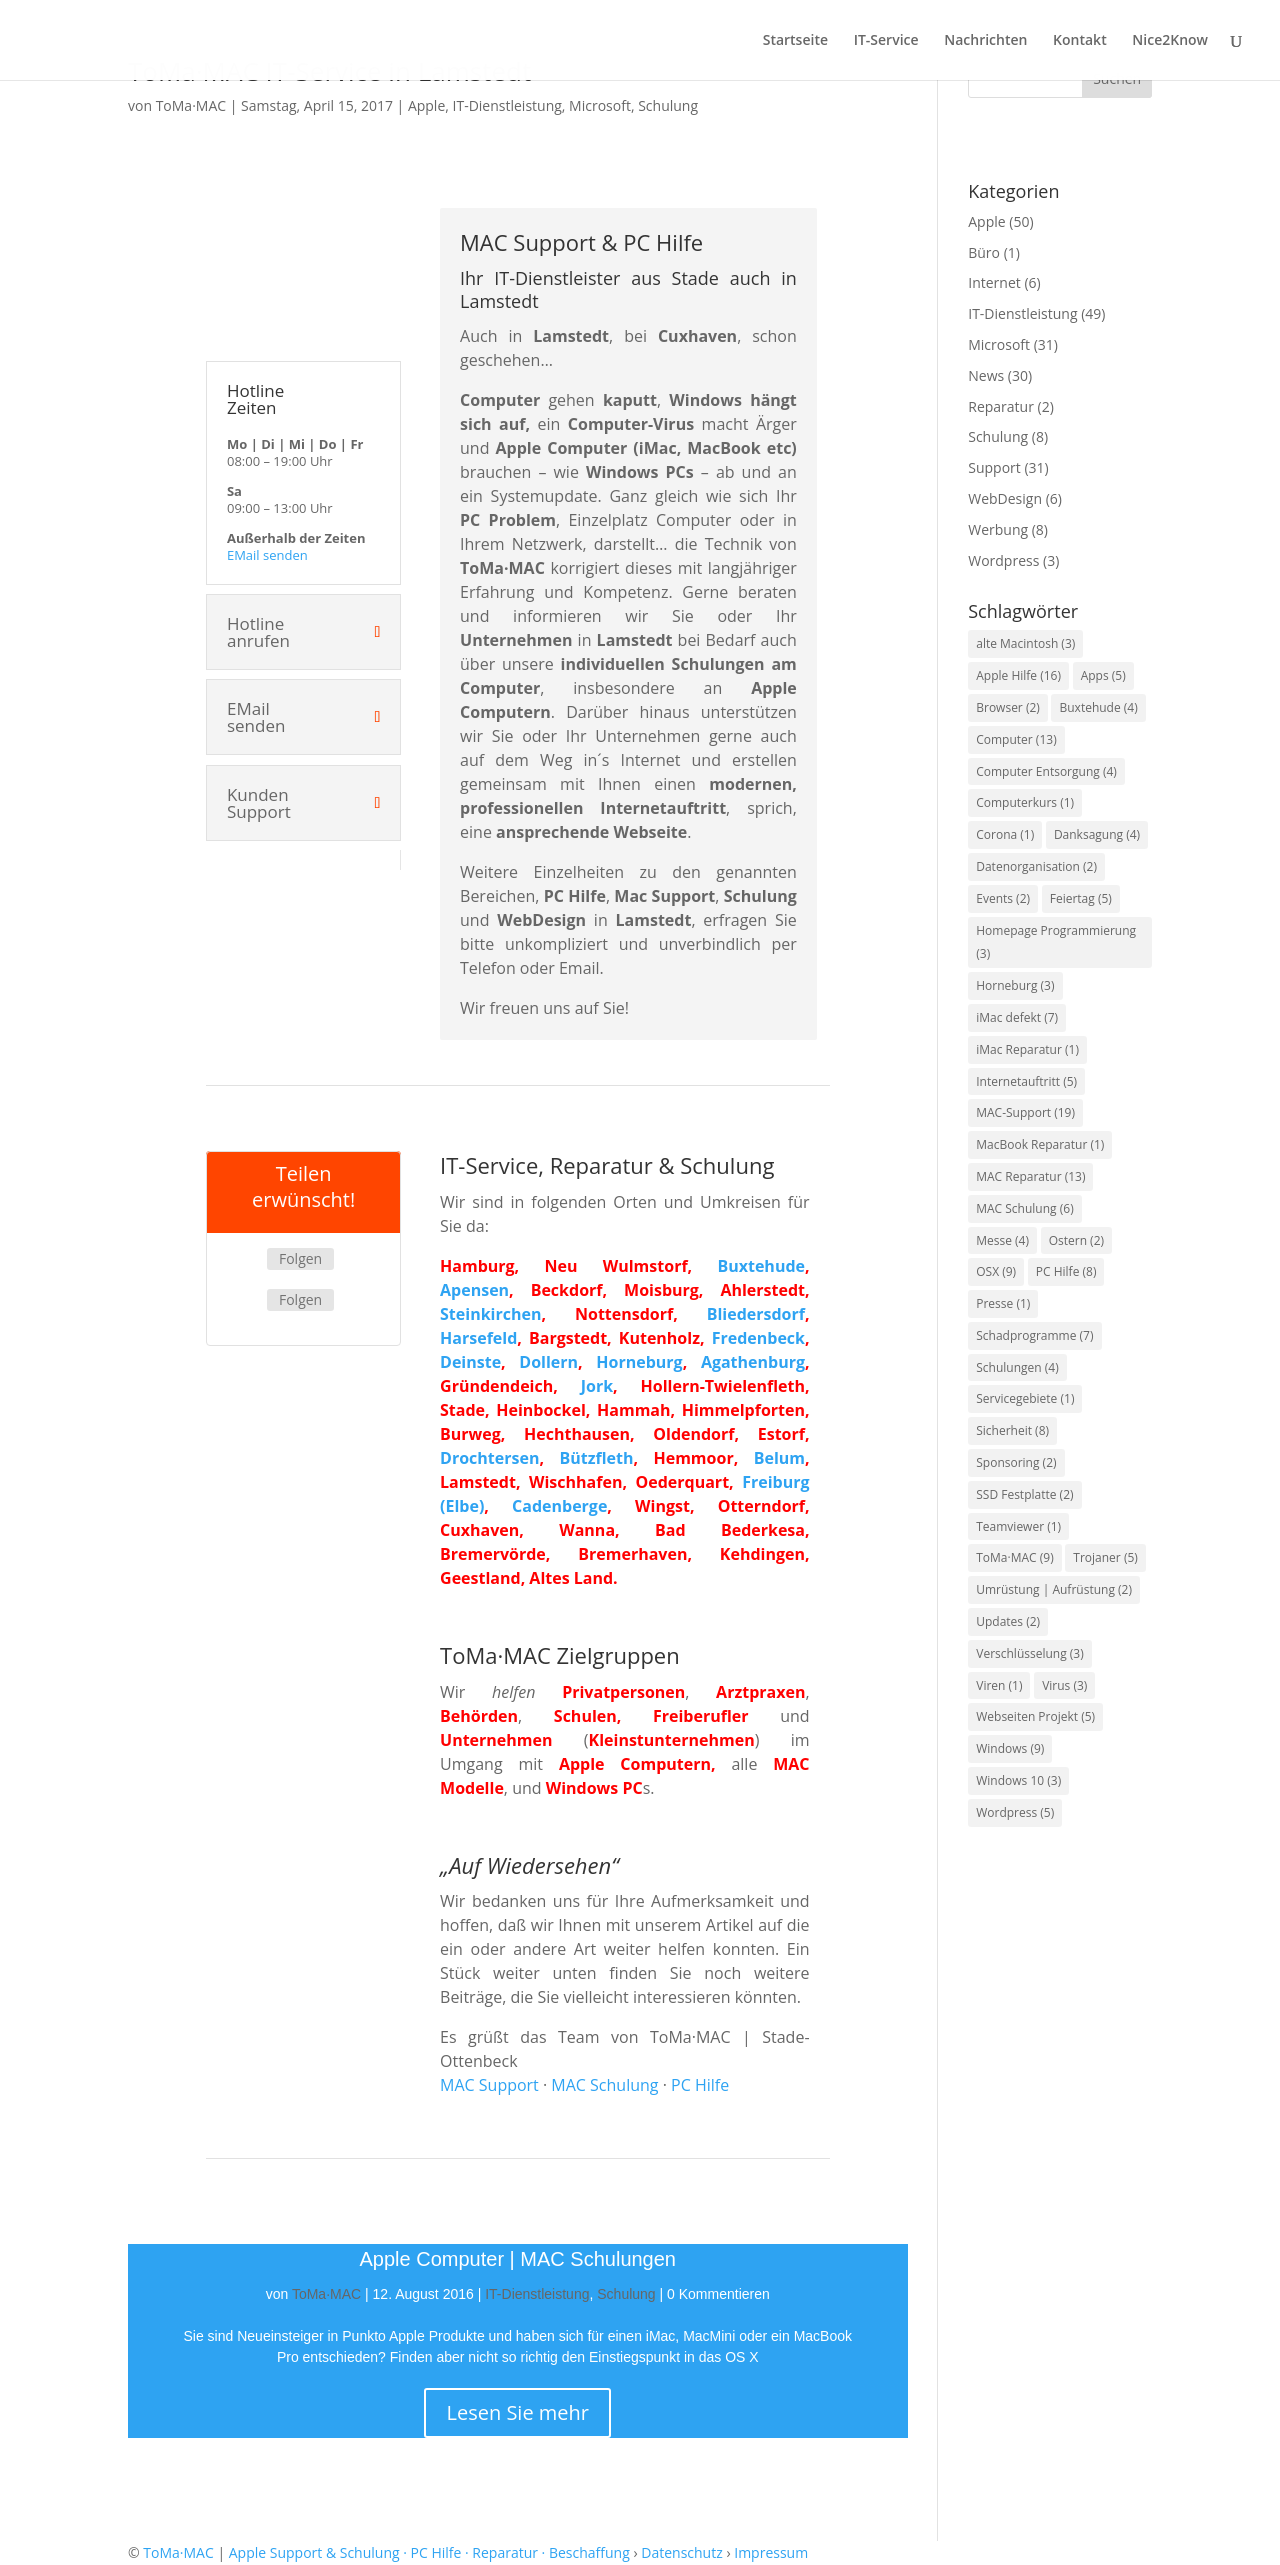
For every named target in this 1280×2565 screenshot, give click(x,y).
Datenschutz (681, 2552)
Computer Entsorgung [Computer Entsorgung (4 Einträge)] (1046, 771)
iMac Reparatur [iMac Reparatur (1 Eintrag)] (1027, 1049)
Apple (426, 105)
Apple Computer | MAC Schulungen (518, 2259)
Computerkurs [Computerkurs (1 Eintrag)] (1025, 802)
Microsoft (600, 105)
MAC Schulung (604, 2085)
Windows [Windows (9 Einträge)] (1010, 1748)
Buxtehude (761, 1266)
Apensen (474, 1290)
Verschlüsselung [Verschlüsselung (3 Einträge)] (1030, 1653)
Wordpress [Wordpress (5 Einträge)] (1015, 1812)
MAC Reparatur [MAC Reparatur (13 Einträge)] (1030, 1176)
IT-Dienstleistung (507, 105)
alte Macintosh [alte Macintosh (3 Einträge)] (1025, 643)
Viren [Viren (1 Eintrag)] (999, 1685)
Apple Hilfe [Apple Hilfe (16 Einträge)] (1018, 675)
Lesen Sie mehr (517, 2412)
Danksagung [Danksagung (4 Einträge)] (1097, 834)
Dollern (548, 1362)
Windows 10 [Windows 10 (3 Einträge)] (1018, 1780)
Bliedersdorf (756, 1314)
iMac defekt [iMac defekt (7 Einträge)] (1017, 1017)
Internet (994, 282)
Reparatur (1001, 406)
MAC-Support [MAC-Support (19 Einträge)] (1025, 1112)
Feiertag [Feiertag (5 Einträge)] (1081, 898)
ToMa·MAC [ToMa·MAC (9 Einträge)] (1014, 1557)
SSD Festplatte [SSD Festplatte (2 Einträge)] (1024, 1494)
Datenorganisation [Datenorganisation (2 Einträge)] (1036, 866)
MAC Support (489, 2085)
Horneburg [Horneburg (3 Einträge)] (1015, 985)
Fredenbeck (758, 1338)
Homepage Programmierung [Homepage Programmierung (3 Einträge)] (1056, 942)
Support (994, 467)
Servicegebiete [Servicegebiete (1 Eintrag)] (1025, 1398)
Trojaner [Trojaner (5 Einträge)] (1105, 1557)
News (986, 375)
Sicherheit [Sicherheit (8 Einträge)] (1012, 1430)
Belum (779, 1458)
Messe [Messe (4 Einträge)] (1002, 1240)
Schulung (668, 105)
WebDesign (1005, 498)
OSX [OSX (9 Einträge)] (996, 1271)
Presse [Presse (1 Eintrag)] (1003, 1303)
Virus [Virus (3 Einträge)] (1064, 1685)
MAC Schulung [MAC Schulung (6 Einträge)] (1024, 1208)
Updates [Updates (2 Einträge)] (1008, 1621)
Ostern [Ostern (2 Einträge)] (1076, 1240)
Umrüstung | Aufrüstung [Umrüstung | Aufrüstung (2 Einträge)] (1054, 1589)
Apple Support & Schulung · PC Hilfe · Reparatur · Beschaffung (429, 2552)
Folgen (300, 1258)
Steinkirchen (490, 1314)
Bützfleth (596, 1458)
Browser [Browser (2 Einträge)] (1008, 707)
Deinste (470, 1362)
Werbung (998, 529)
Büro (984, 252)
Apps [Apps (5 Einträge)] (1103, 675)
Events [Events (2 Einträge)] (1003, 898)
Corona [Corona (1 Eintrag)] (1005, 834)
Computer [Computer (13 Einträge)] (1016, 739)
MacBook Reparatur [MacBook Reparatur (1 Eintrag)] (1040, 1144)
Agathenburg (753, 1362)
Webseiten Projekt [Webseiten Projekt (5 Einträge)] (1035, 1716)
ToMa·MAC (191, 105)
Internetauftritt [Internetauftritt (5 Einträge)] (1026, 1081)
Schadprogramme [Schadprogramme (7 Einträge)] (1034, 1335)
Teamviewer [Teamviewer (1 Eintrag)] (1018, 1526)
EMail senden (267, 555)
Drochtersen (489, 1458)
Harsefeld (478, 1338)
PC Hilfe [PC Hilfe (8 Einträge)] (1066, 1271)
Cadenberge (559, 1506)
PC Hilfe (700, 2085)
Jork (597, 1386)
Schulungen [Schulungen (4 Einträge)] (1017, 1367)
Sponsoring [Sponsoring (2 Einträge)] (1016, 1462)
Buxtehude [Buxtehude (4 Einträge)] (1098, 707)
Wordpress (1003, 560)
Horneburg (639, 1362)
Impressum (771, 2552)
